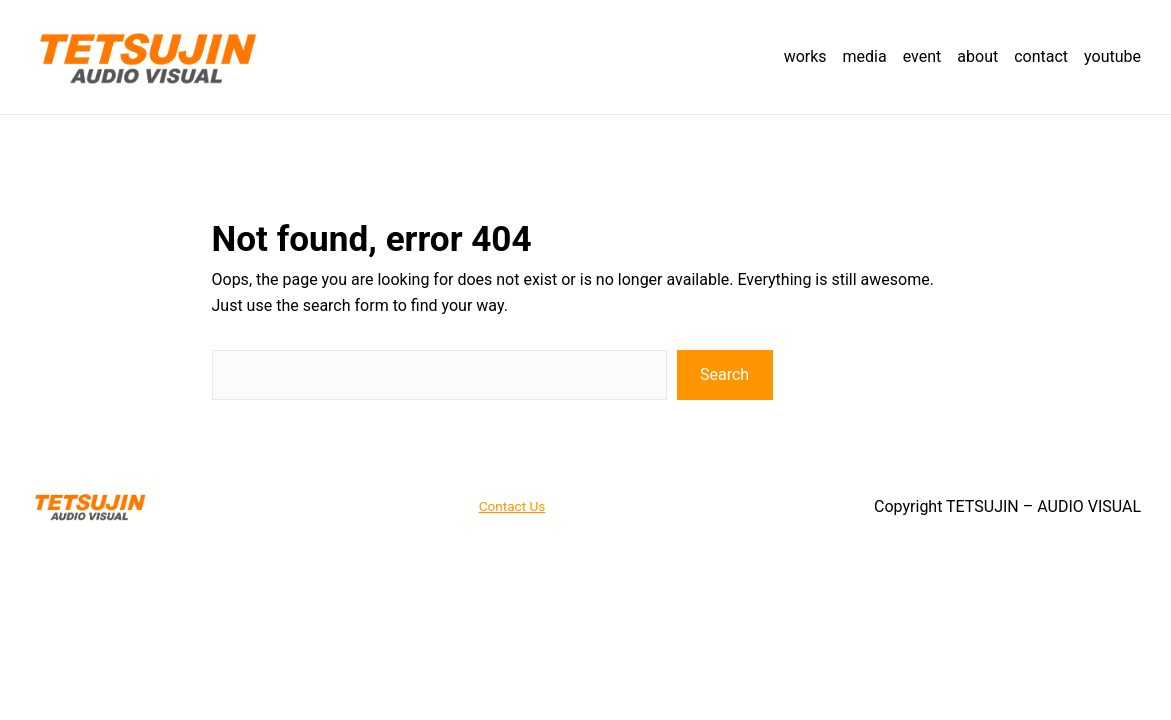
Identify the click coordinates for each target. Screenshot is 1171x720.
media (865, 56)
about (977, 56)
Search (724, 374)
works (805, 56)
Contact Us (512, 506)
